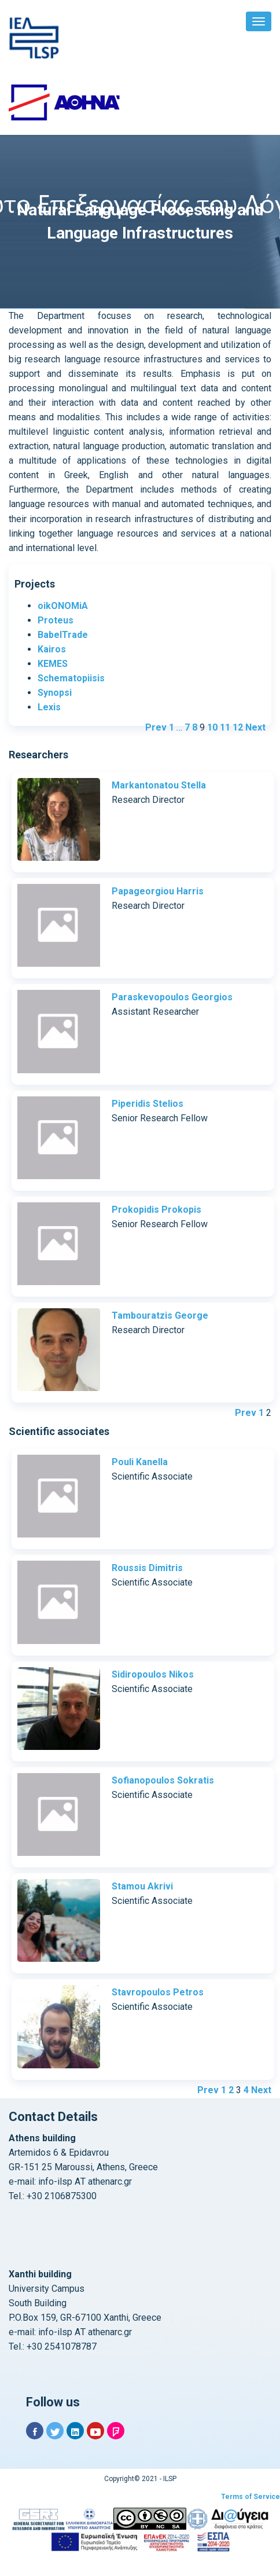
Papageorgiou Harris (158, 891)
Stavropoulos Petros (158, 1992)
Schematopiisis (71, 678)
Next (255, 727)
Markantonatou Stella (159, 785)
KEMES (53, 663)
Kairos (52, 649)
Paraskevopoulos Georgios (172, 997)
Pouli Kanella (140, 1461)
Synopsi (55, 692)
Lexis (49, 707)
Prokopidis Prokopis (156, 1209)
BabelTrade (63, 634)
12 (238, 727)
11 (225, 727)
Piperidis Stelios (147, 1103)
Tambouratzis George (160, 1315)
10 (212, 727)
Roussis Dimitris (147, 1567)
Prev (156, 727)
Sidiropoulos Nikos (153, 1674)
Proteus (55, 620)
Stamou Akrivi (142, 1886)
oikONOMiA (63, 605)
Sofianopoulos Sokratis (163, 1780)
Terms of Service (250, 2497)
